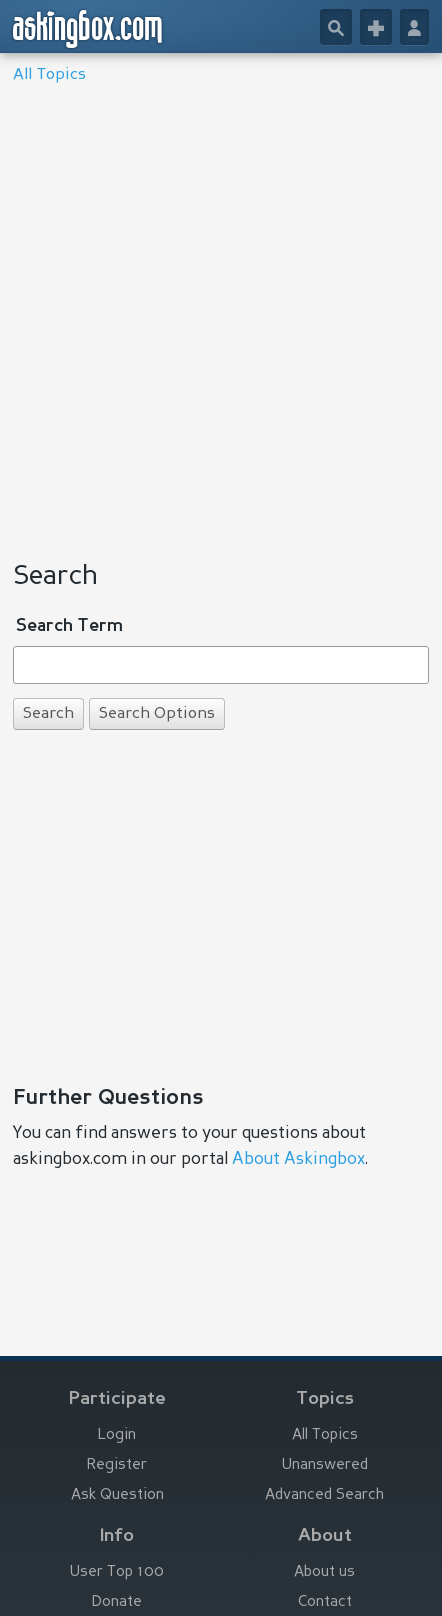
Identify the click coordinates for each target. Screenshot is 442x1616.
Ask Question (117, 1495)
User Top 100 (117, 1572)
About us (324, 1572)
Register (117, 1465)
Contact (325, 1602)
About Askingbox (298, 1159)
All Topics (49, 75)
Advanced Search (324, 1495)
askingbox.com (88, 29)
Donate (117, 1602)
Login (117, 1435)
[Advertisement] (221, 316)
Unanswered (325, 1465)
